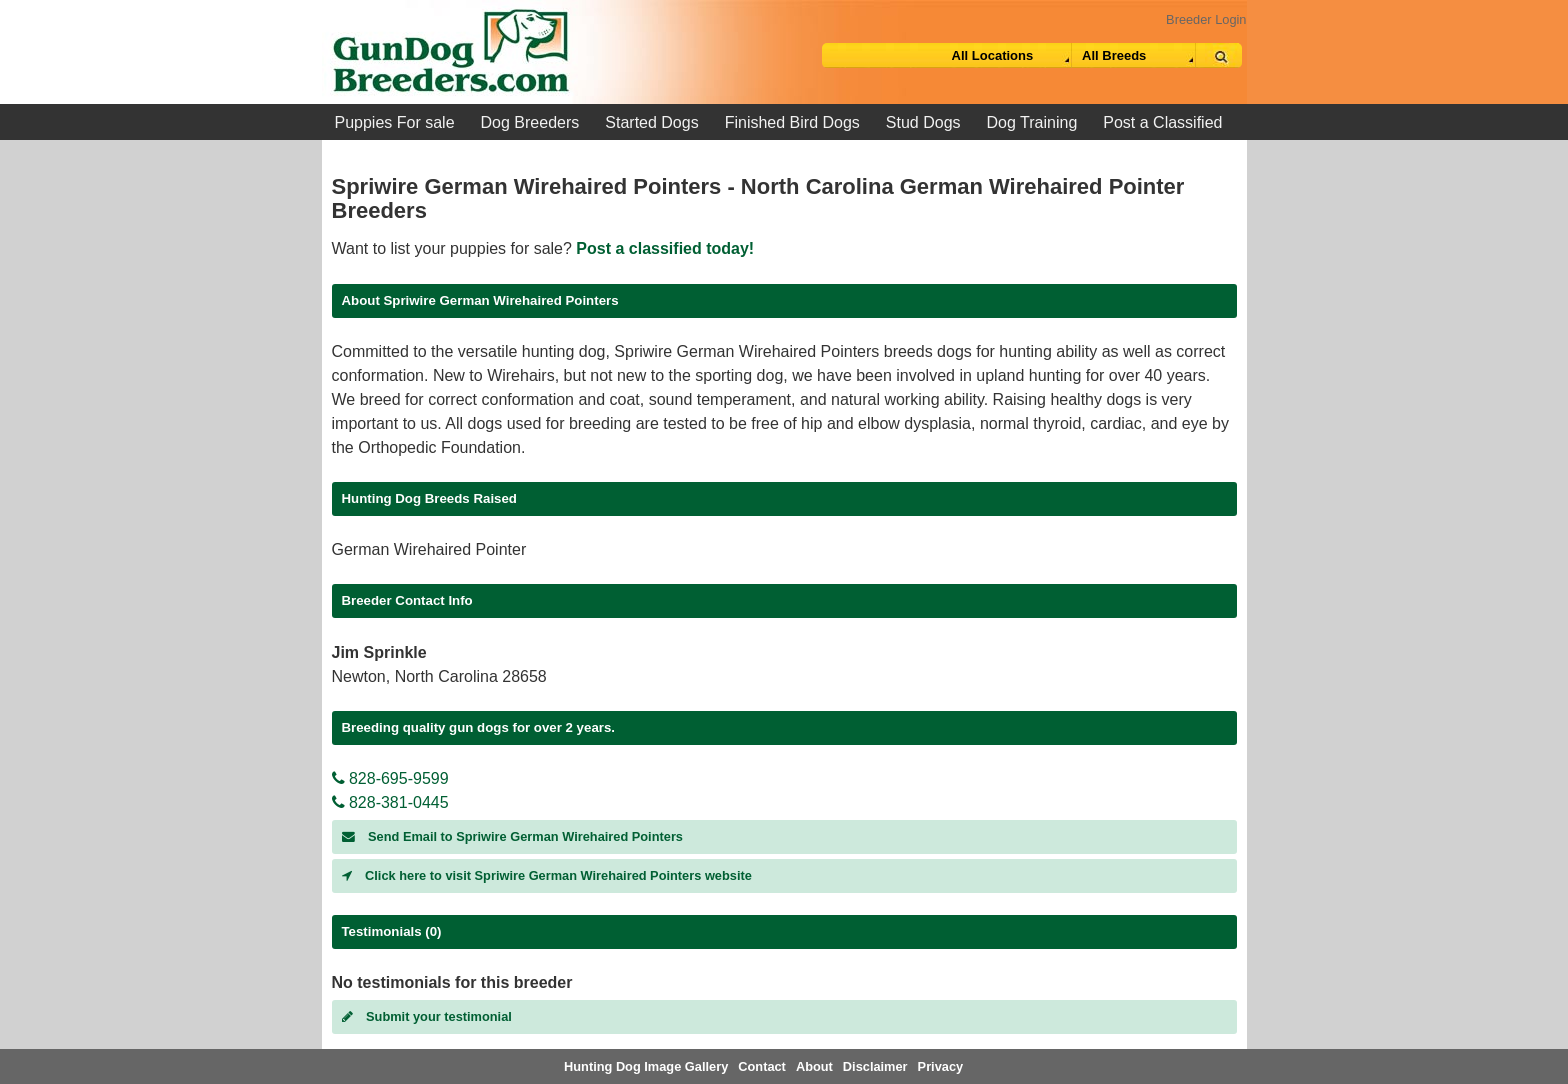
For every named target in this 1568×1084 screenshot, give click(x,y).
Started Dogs (651, 122)
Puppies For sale (395, 122)
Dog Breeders (530, 122)
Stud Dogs (923, 122)
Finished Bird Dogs (792, 122)
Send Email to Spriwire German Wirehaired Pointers (512, 836)
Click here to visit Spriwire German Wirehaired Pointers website (547, 875)
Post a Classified (1162, 122)
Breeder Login (1206, 19)
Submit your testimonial (427, 1016)
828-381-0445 (390, 802)
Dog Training (1032, 122)
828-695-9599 (390, 778)
